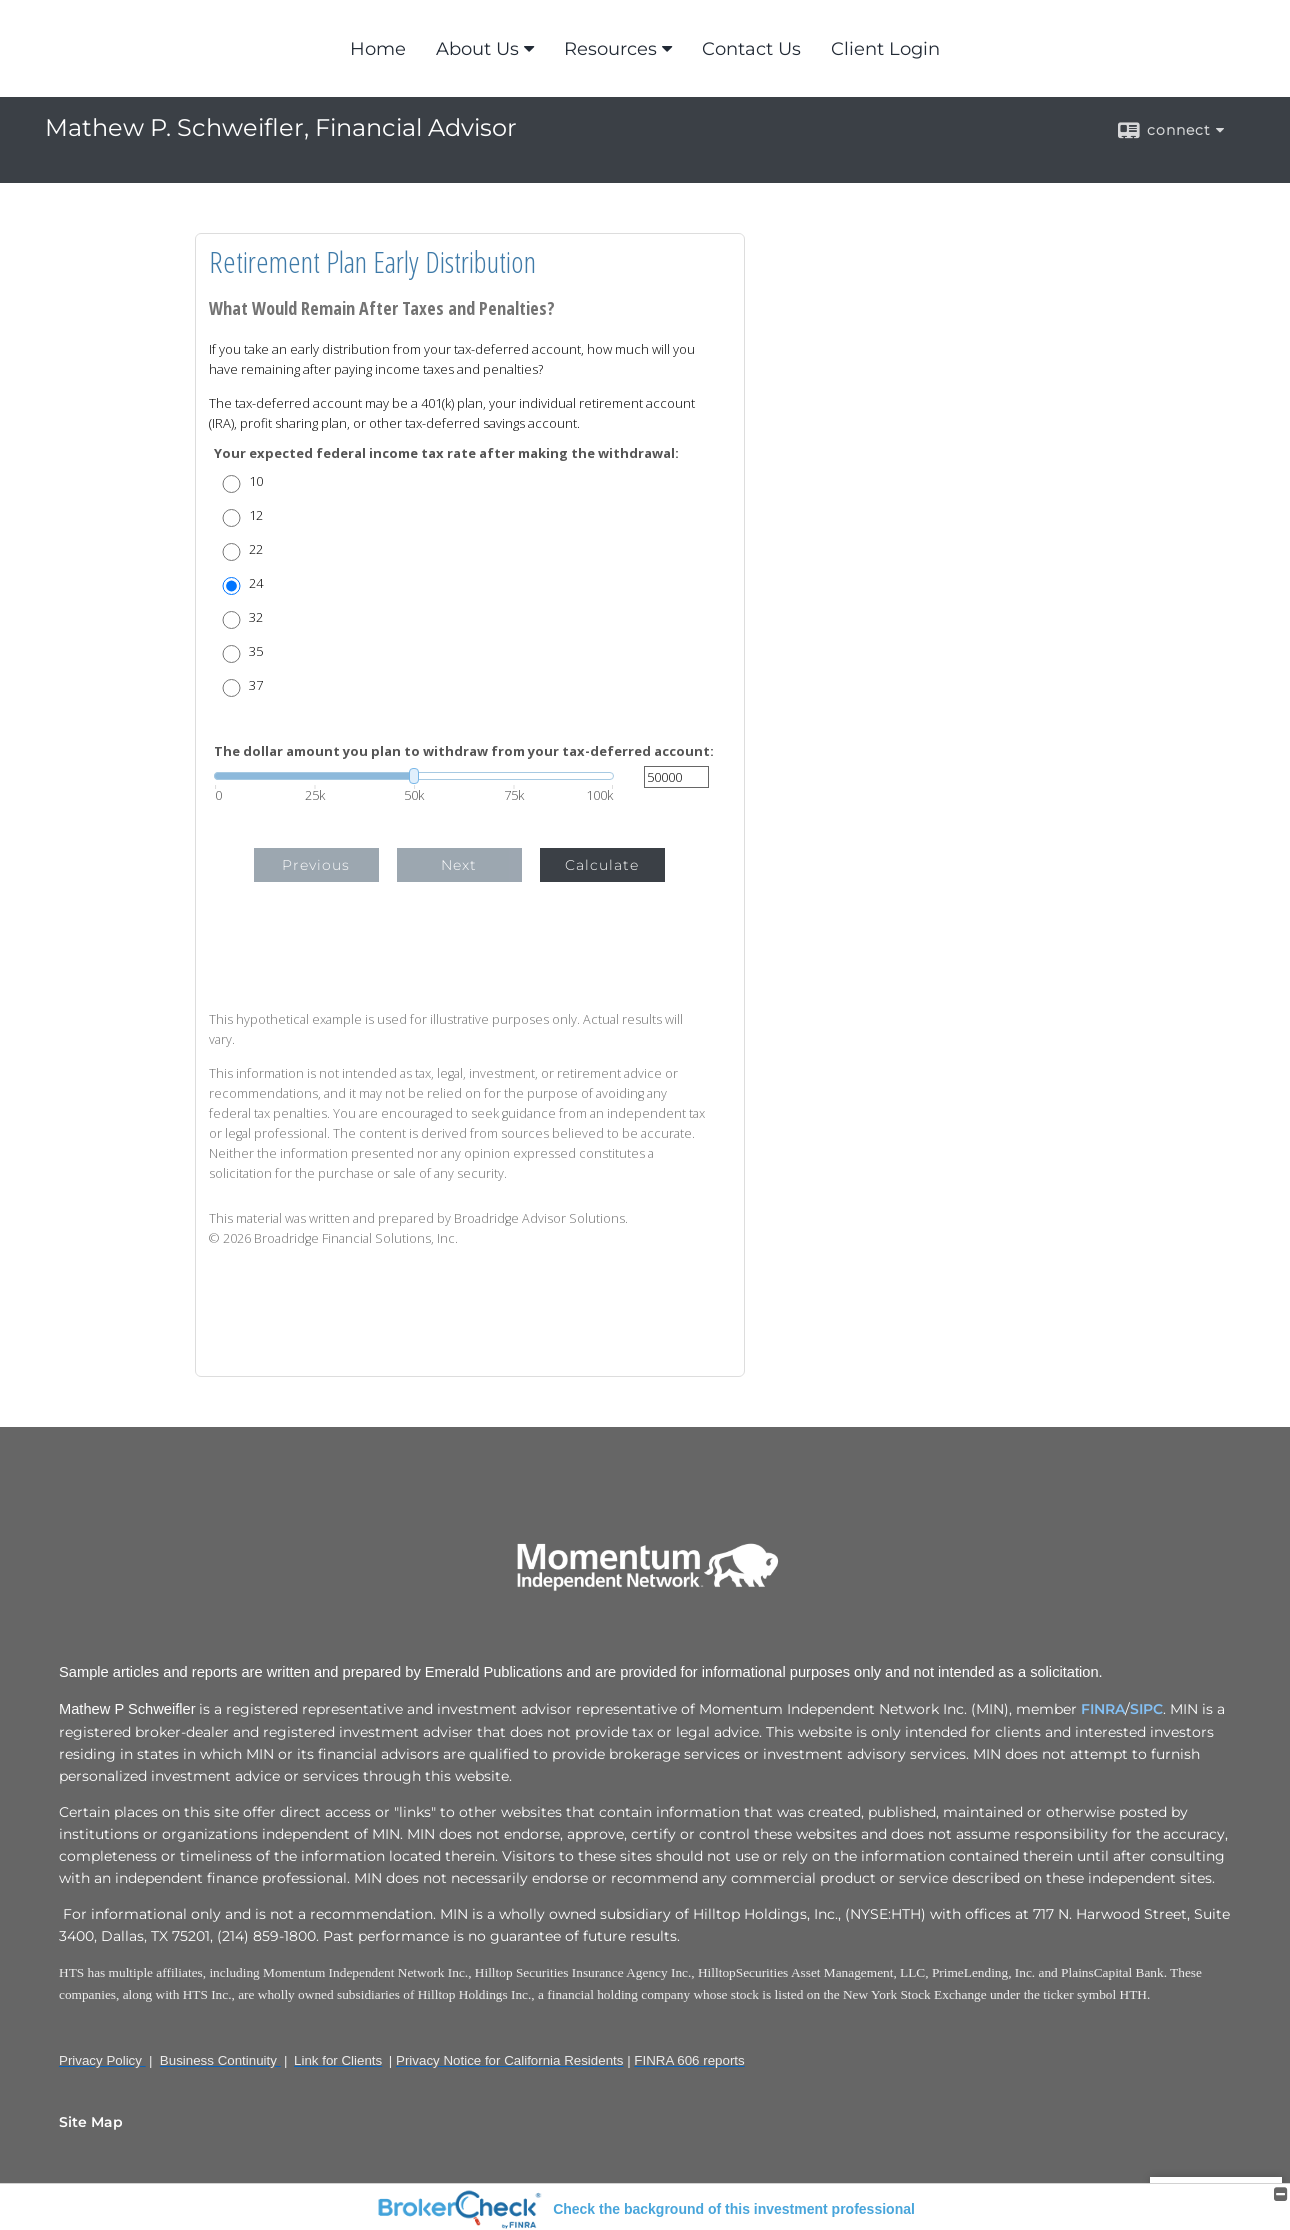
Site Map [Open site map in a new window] (91, 2122)
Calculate (602, 865)
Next (459, 865)
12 (256, 515)
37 (256, 685)
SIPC (1146, 1709)
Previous (316, 865)
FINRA (1103, 1709)
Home (378, 49)
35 (256, 651)
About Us (477, 49)
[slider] (414, 776)
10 (256, 481)
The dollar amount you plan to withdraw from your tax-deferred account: (464, 751)
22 (256, 549)
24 (256, 583)
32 (256, 617)
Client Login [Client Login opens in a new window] (885, 49)
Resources (610, 49)
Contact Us (751, 49)
